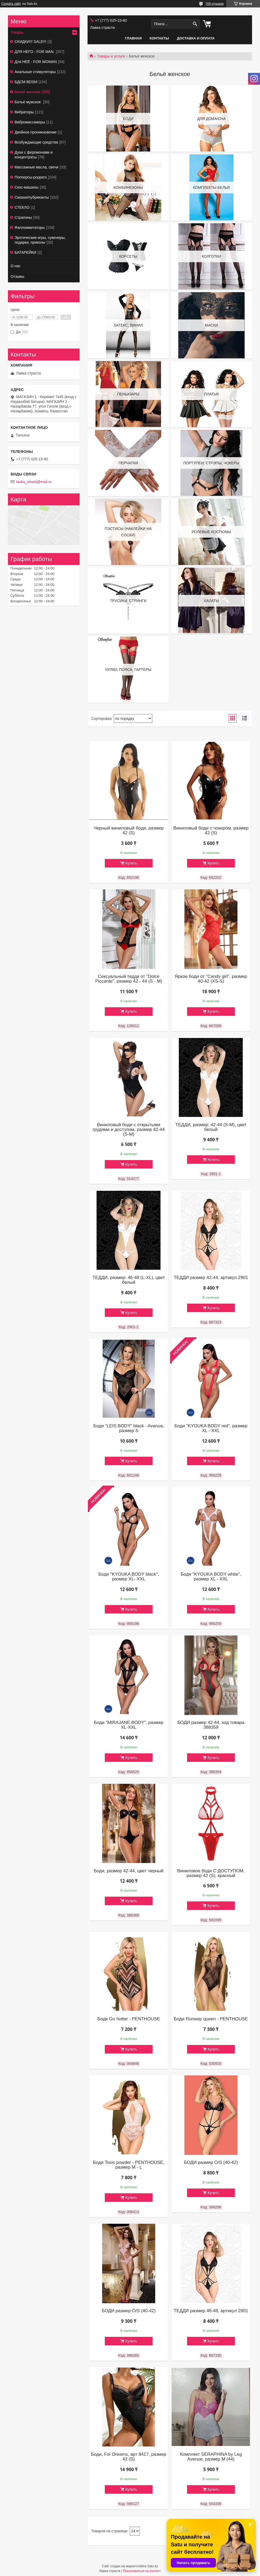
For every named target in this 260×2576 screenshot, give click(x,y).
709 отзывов (214, 4)
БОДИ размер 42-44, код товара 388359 (211, 1725)
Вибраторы (24, 112)
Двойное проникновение (36, 132)
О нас (15, 266)
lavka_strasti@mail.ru (34, 482)
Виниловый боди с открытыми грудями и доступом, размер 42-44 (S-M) (129, 1129)
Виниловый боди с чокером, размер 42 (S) (210, 830)
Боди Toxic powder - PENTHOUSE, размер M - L (128, 2165)
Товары (17, 32)
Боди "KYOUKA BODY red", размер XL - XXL (211, 1428)
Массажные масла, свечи (36, 167)
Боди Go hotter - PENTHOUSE (128, 2019)
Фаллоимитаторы (30, 227)
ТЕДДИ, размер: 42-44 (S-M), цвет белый (210, 1127)
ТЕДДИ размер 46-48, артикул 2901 (211, 2310)
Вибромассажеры (30, 122)
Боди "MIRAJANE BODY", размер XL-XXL (128, 1725)
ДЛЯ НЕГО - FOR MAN (35, 52)
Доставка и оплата (196, 38)
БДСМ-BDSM (26, 82)
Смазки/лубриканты (32, 197)
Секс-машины (26, 187)
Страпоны (23, 217)
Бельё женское (27, 92)
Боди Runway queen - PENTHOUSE (211, 2019)
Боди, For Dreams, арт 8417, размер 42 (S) (128, 2457)
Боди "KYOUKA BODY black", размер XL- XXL (128, 1576)
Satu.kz (152, 2566)
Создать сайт (11, 4)
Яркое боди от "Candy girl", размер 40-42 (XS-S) (211, 979)
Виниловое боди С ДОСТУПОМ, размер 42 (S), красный (211, 1873)
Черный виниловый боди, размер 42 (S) (128, 830)
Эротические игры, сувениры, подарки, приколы (40, 239)
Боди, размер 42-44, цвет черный (129, 1871)
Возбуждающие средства (36, 142)
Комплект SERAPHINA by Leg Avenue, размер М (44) (211, 2457)
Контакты (159, 38)
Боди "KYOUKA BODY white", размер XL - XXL (211, 1576)
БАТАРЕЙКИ (25, 252)
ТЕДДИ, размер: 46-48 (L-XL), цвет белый (128, 1280)
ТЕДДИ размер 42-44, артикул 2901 (211, 1277)
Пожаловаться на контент (142, 2571)
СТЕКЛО (22, 207)
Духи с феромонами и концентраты (34, 154)
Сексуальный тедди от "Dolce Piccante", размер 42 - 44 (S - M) (128, 979)
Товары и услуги (111, 56)
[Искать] (195, 24)
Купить (131, 863)
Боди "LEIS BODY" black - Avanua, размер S (128, 1428)
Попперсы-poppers (31, 177)
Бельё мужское (28, 102)
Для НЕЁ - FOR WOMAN (36, 62)
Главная (133, 38)
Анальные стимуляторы (35, 72)
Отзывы (17, 276)
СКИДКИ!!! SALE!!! (30, 41)
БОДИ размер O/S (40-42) (211, 2162)
